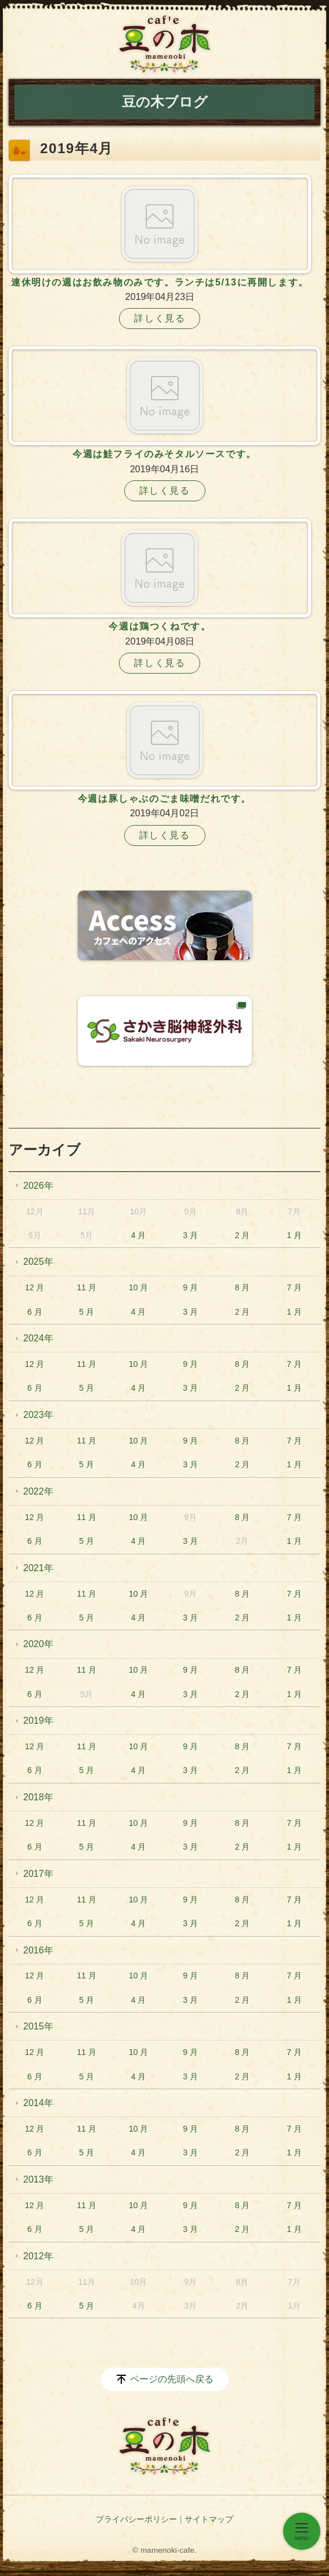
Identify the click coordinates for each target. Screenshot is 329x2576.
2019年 (38, 1720)
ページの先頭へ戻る (172, 2379)
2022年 (38, 1491)
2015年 (38, 2026)
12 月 (34, 1287)
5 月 (86, 1311)
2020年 (38, 1644)
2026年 (38, 1186)
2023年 (38, 1415)
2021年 (38, 1568)
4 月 (138, 1235)
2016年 (38, 1950)
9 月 (190, 1287)
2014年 (38, 2103)
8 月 (242, 1287)
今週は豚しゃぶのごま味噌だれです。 (164, 799)
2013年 (38, 2179)
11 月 (86, 1287)
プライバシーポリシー (136, 2519)
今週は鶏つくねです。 (160, 626)
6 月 (34, 1311)
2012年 (38, 2256)
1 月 (294, 1235)
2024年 (38, 1338)
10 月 (138, 1287)
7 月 (294, 1287)
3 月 (190, 1235)
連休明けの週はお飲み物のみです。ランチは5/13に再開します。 (160, 282)
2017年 (38, 1874)
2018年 (38, 1797)
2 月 (242, 1235)
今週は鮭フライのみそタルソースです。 (164, 454)
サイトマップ (209, 2519)
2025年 (38, 1262)
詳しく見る (159, 318)
